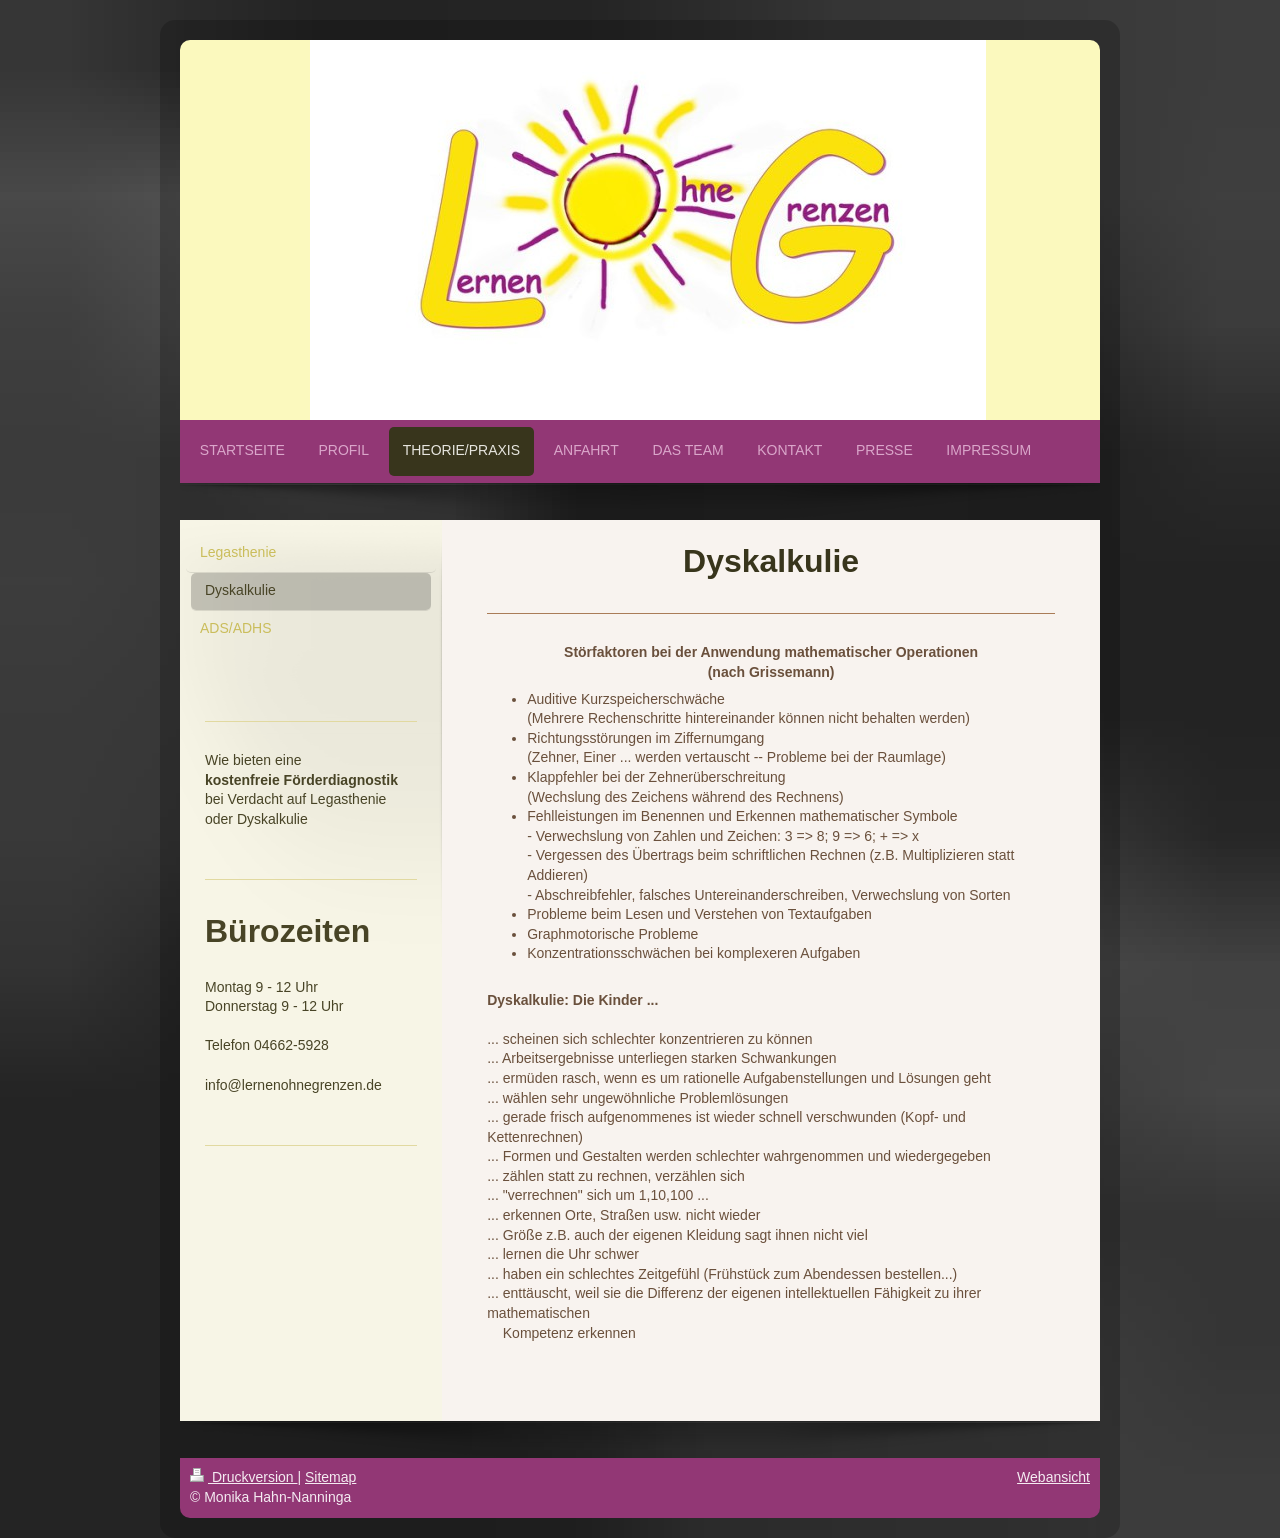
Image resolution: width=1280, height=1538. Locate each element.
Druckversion (243, 1477)
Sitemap (330, 1477)
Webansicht (1053, 1477)
